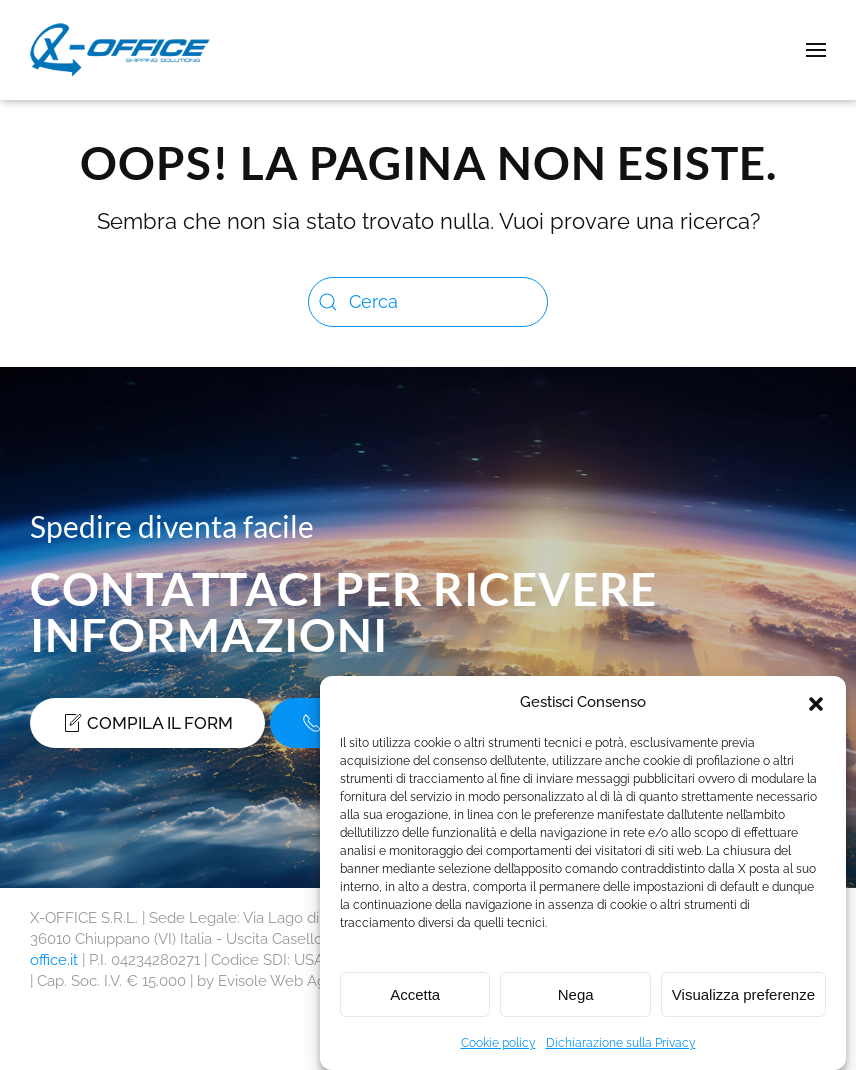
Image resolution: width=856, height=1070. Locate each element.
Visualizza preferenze (743, 994)
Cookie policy (498, 1043)
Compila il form (147, 723)
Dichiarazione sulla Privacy (621, 1043)
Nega (576, 994)
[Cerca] (428, 302)
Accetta (415, 994)
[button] (816, 702)
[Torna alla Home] (124, 50)
